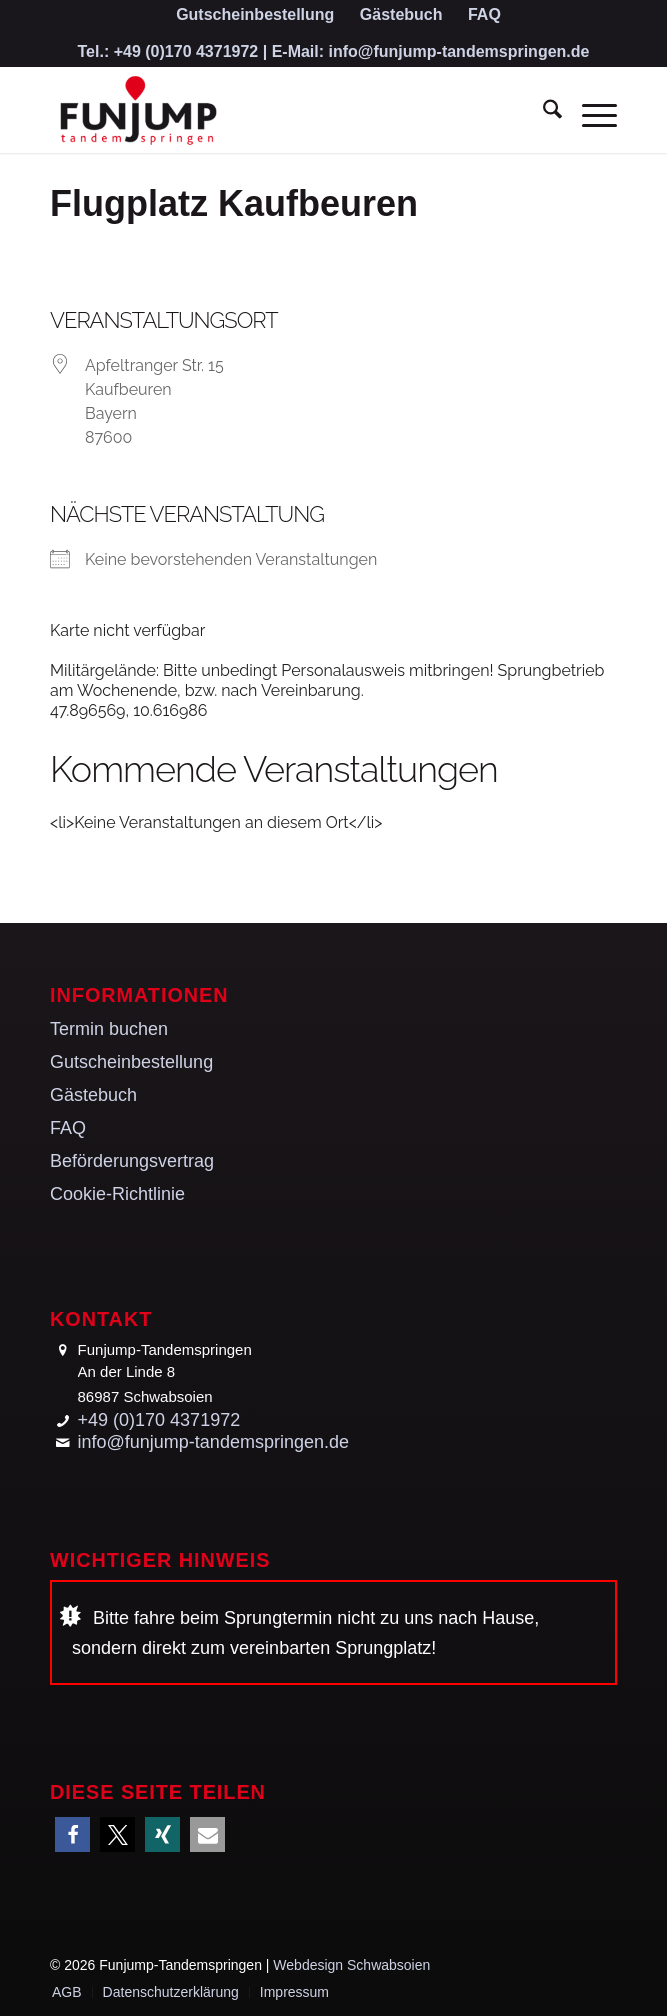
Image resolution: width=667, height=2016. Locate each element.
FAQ (68, 1128)
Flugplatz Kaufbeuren (234, 203)
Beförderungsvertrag (132, 1161)
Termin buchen (109, 1029)
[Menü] (589, 113)
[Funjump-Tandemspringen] (277, 113)
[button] (72, 1834)
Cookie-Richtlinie (117, 1194)
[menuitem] (255, 15)
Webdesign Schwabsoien (351, 1965)
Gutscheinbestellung (131, 1062)
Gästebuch (93, 1095)
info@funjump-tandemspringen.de (459, 51)
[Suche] (542, 113)
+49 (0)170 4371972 (186, 51)
